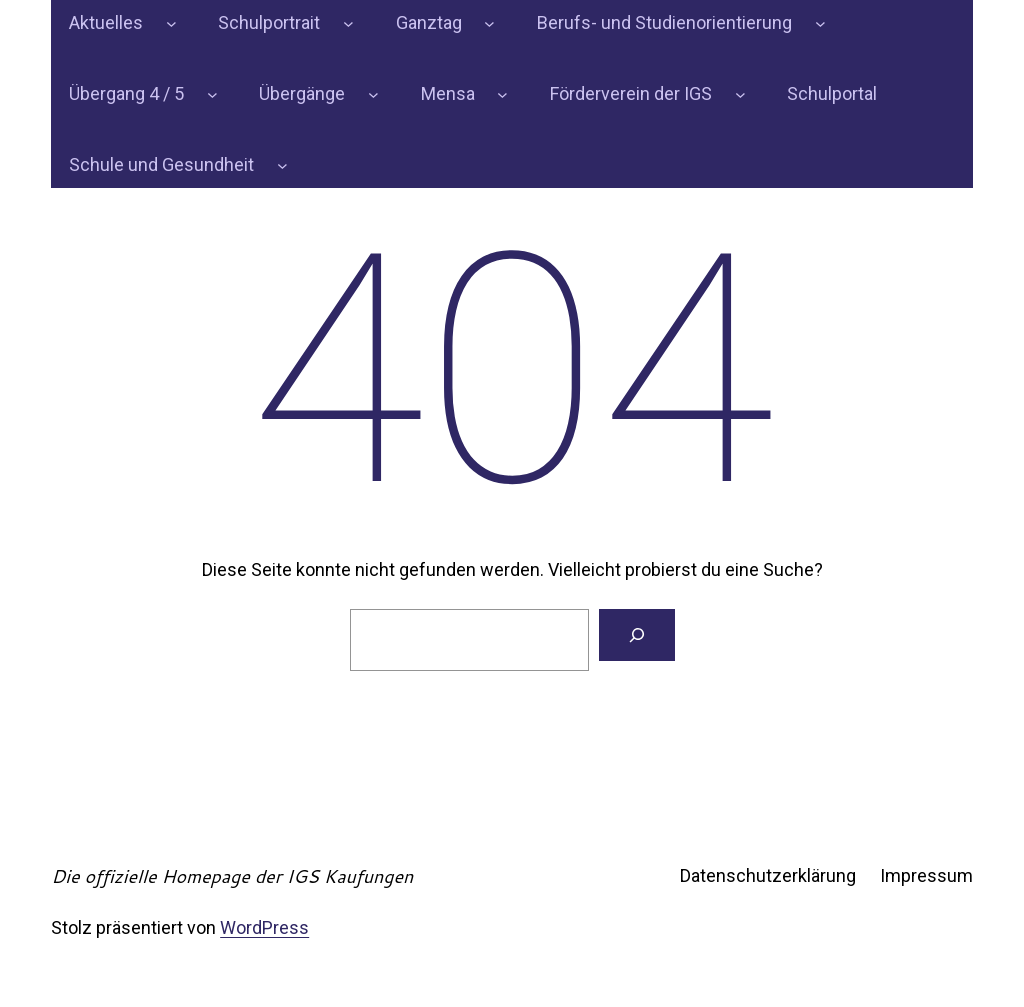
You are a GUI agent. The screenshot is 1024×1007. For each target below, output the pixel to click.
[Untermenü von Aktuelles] (171, 23)
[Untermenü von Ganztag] (489, 23)
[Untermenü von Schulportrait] (348, 23)
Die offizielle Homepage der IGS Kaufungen (232, 876)
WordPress (264, 927)
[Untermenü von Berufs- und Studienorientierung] (820, 23)
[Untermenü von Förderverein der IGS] (740, 94)
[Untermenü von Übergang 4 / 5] (212, 94)
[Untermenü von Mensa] (502, 94)
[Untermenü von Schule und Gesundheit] (282, 165)
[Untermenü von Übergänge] (373, 94)
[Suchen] (637, 635)
